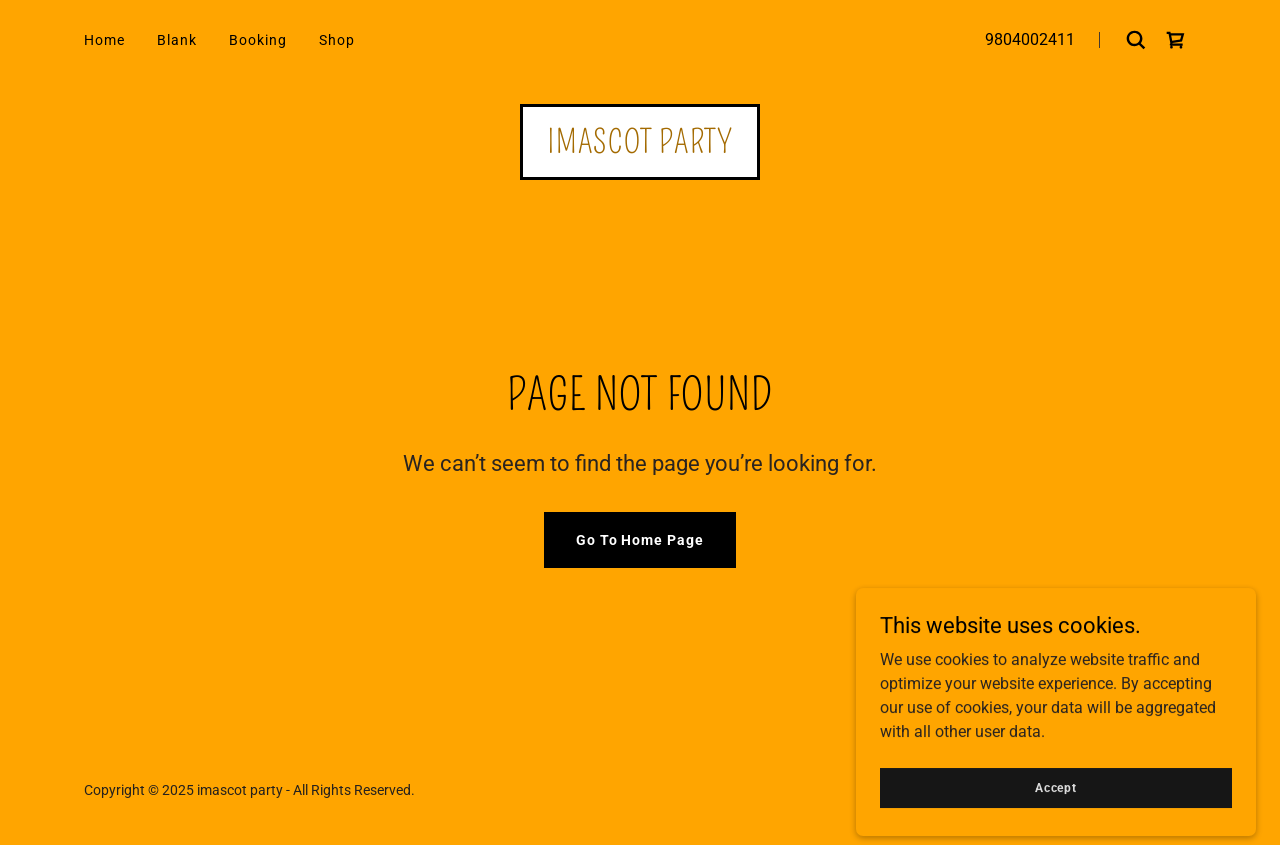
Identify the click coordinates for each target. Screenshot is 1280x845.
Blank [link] (177, 40)
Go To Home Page (640, 540)
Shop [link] (337, 40)
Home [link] (104, 40)
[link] (1176, 40)
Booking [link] (258, 40)
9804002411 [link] (1030, 39)
